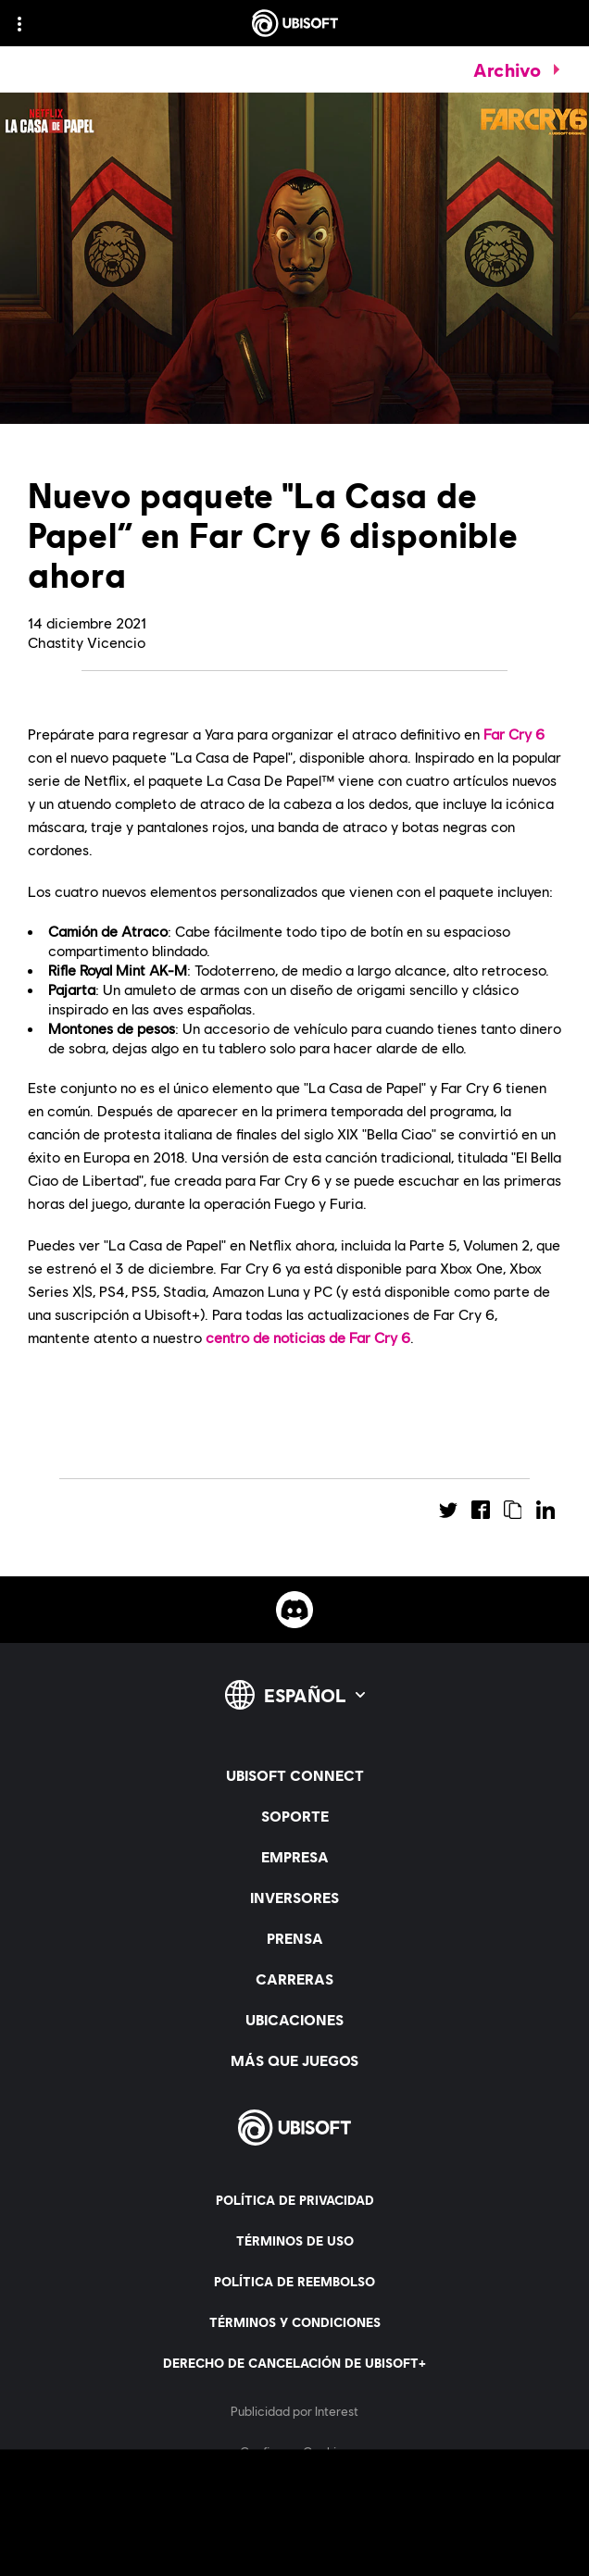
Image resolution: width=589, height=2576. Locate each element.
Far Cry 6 (514, 733)
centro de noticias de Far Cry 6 (308, 1337)
